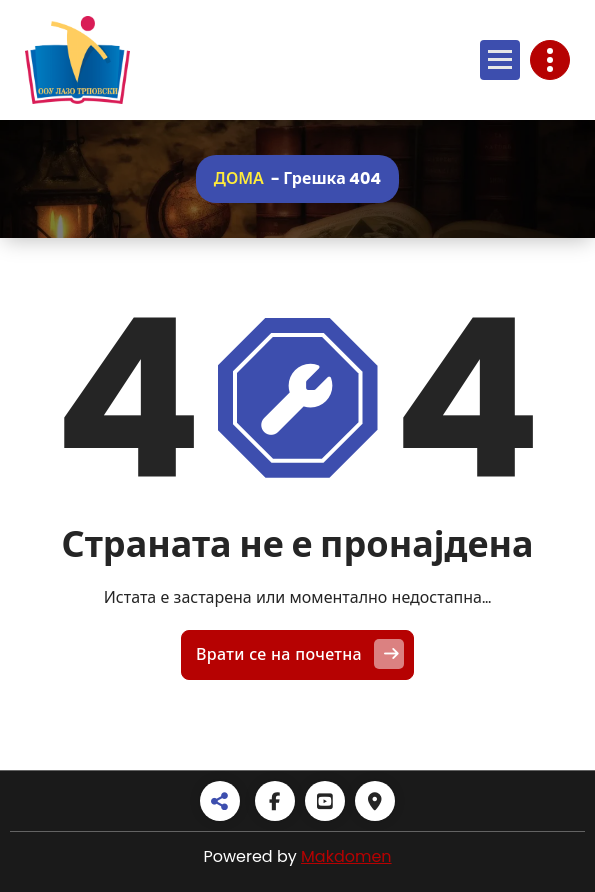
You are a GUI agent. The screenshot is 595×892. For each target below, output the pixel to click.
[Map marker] (375, 801)
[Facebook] (275, 801)
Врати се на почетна (300, 654)
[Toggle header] (550, 60)
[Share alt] (220, 801)
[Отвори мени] (500, 60)
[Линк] (77, 60)
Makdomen (346, 856)
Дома (239, 178)
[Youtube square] (325, 801)
